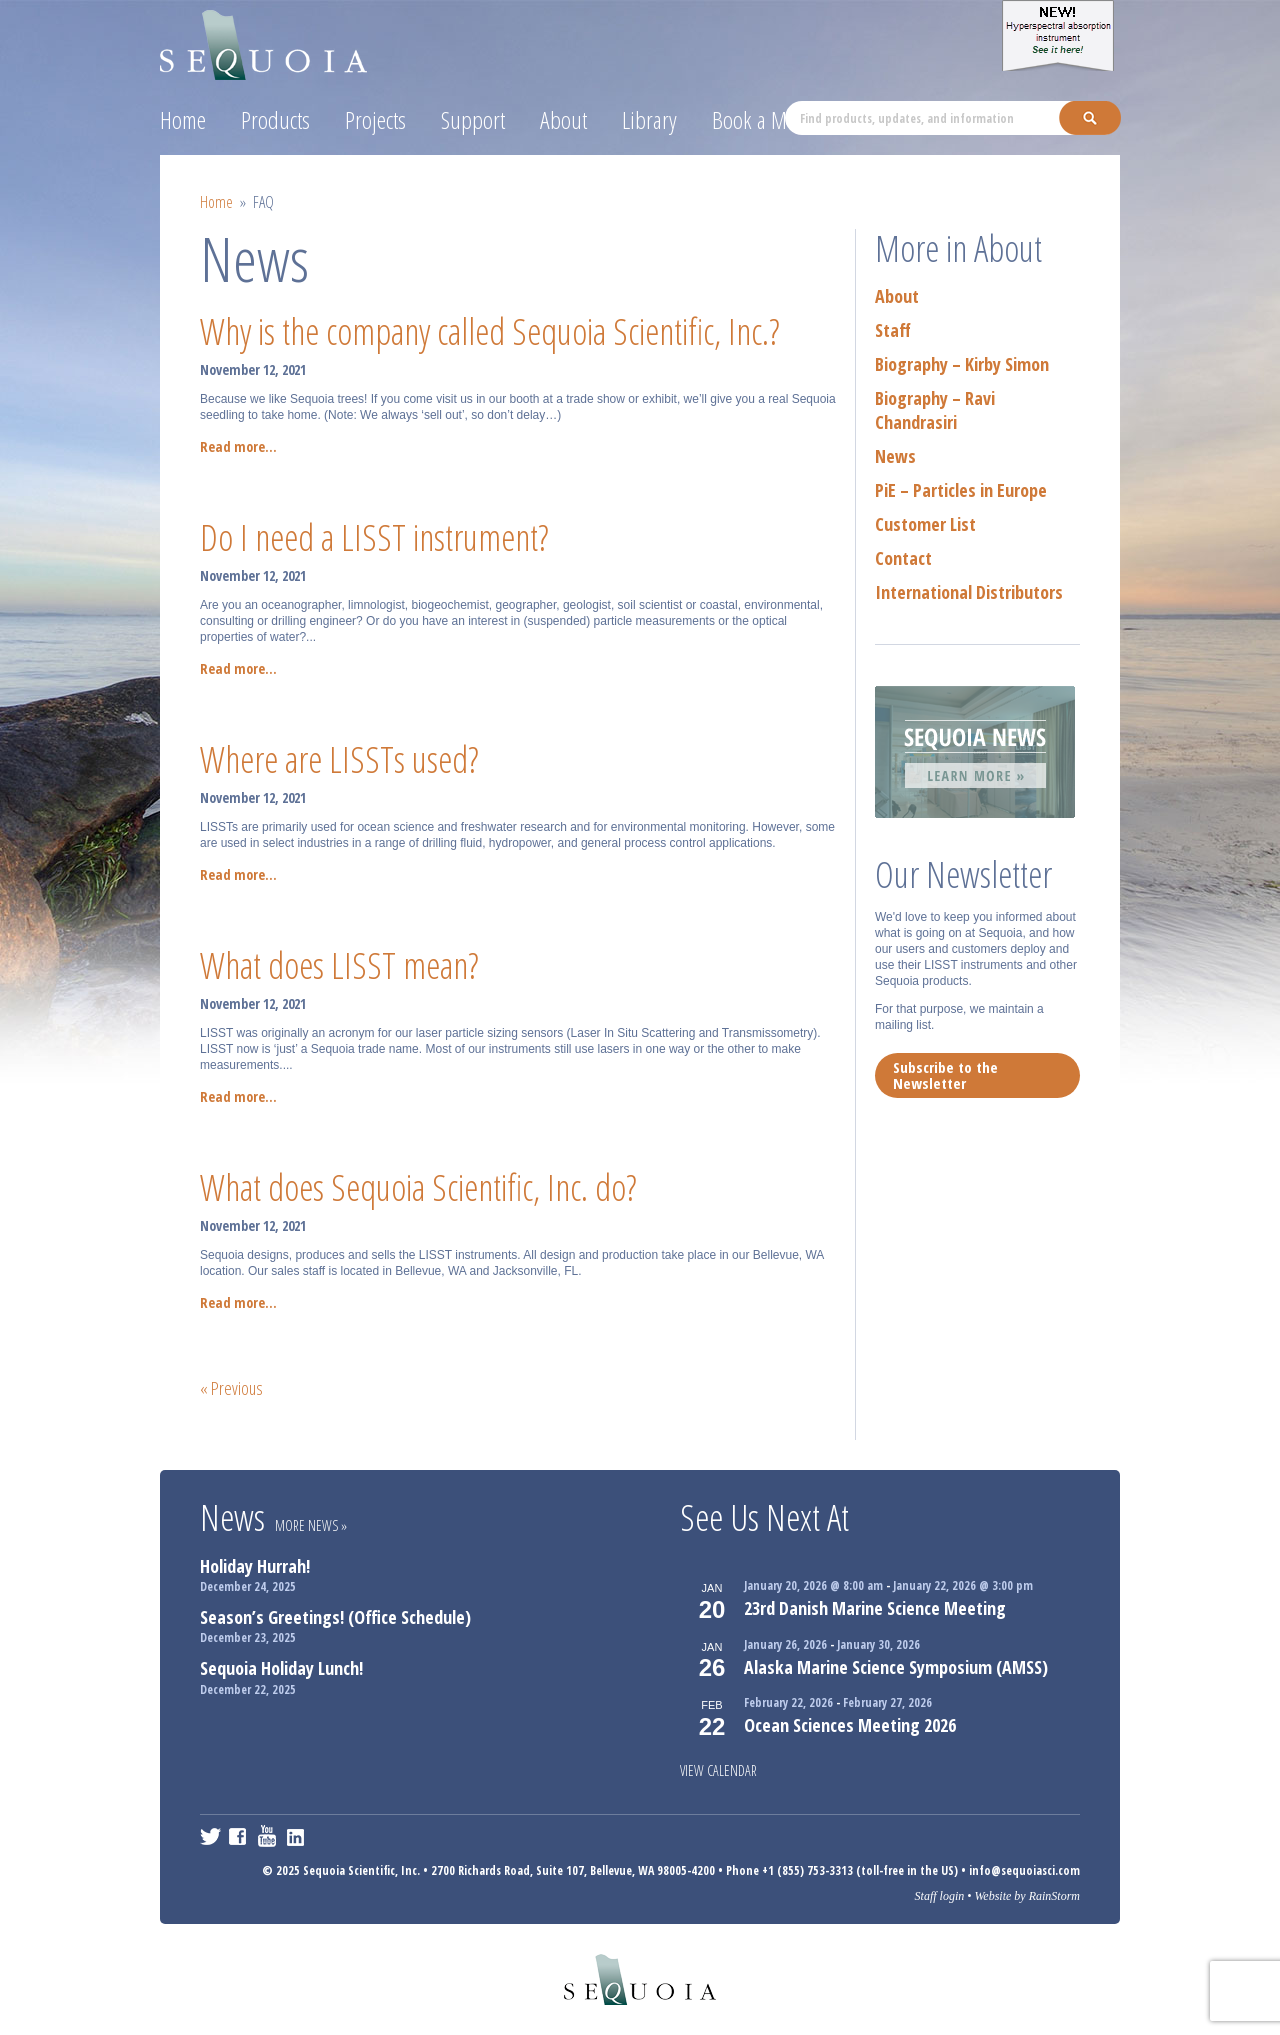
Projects (375, 119)
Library (649, 119)
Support (473, 119)
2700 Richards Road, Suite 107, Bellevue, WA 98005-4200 (573, 1870)
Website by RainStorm (1027, 1896)
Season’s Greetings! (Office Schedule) (335, 1617)
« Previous (231, 1388)
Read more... (238, 446)
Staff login (940, 1896)
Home (183, 119)
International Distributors (969, 592)
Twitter (210, 1836)
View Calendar (718, 1770)
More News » (311, 1525)
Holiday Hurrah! (255, 1566)
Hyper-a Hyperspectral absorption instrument (1061, 35)
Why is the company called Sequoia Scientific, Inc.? (490, 331)
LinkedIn (297, 1836)
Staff (893, 330)
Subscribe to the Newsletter (945, 1075)
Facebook (239, 1836)
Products (275, 119)
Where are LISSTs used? (339, 759)
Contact (903, 558)
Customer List (925, 524)
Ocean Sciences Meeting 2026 (850, 1725)
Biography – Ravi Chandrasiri (935, 410)
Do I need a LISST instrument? (374, 537)
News (895, 456)
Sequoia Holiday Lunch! (281, 1668)
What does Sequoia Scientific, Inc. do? (418, 1187)
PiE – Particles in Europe (961, 490)
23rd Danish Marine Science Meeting (875, 1608)
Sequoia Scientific (264, 41)
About (563, 119)
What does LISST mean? (339, 965)
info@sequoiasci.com (1024, 1870)
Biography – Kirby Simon (962, 364)
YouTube (268, 1836)
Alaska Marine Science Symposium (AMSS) (896, 1667)
